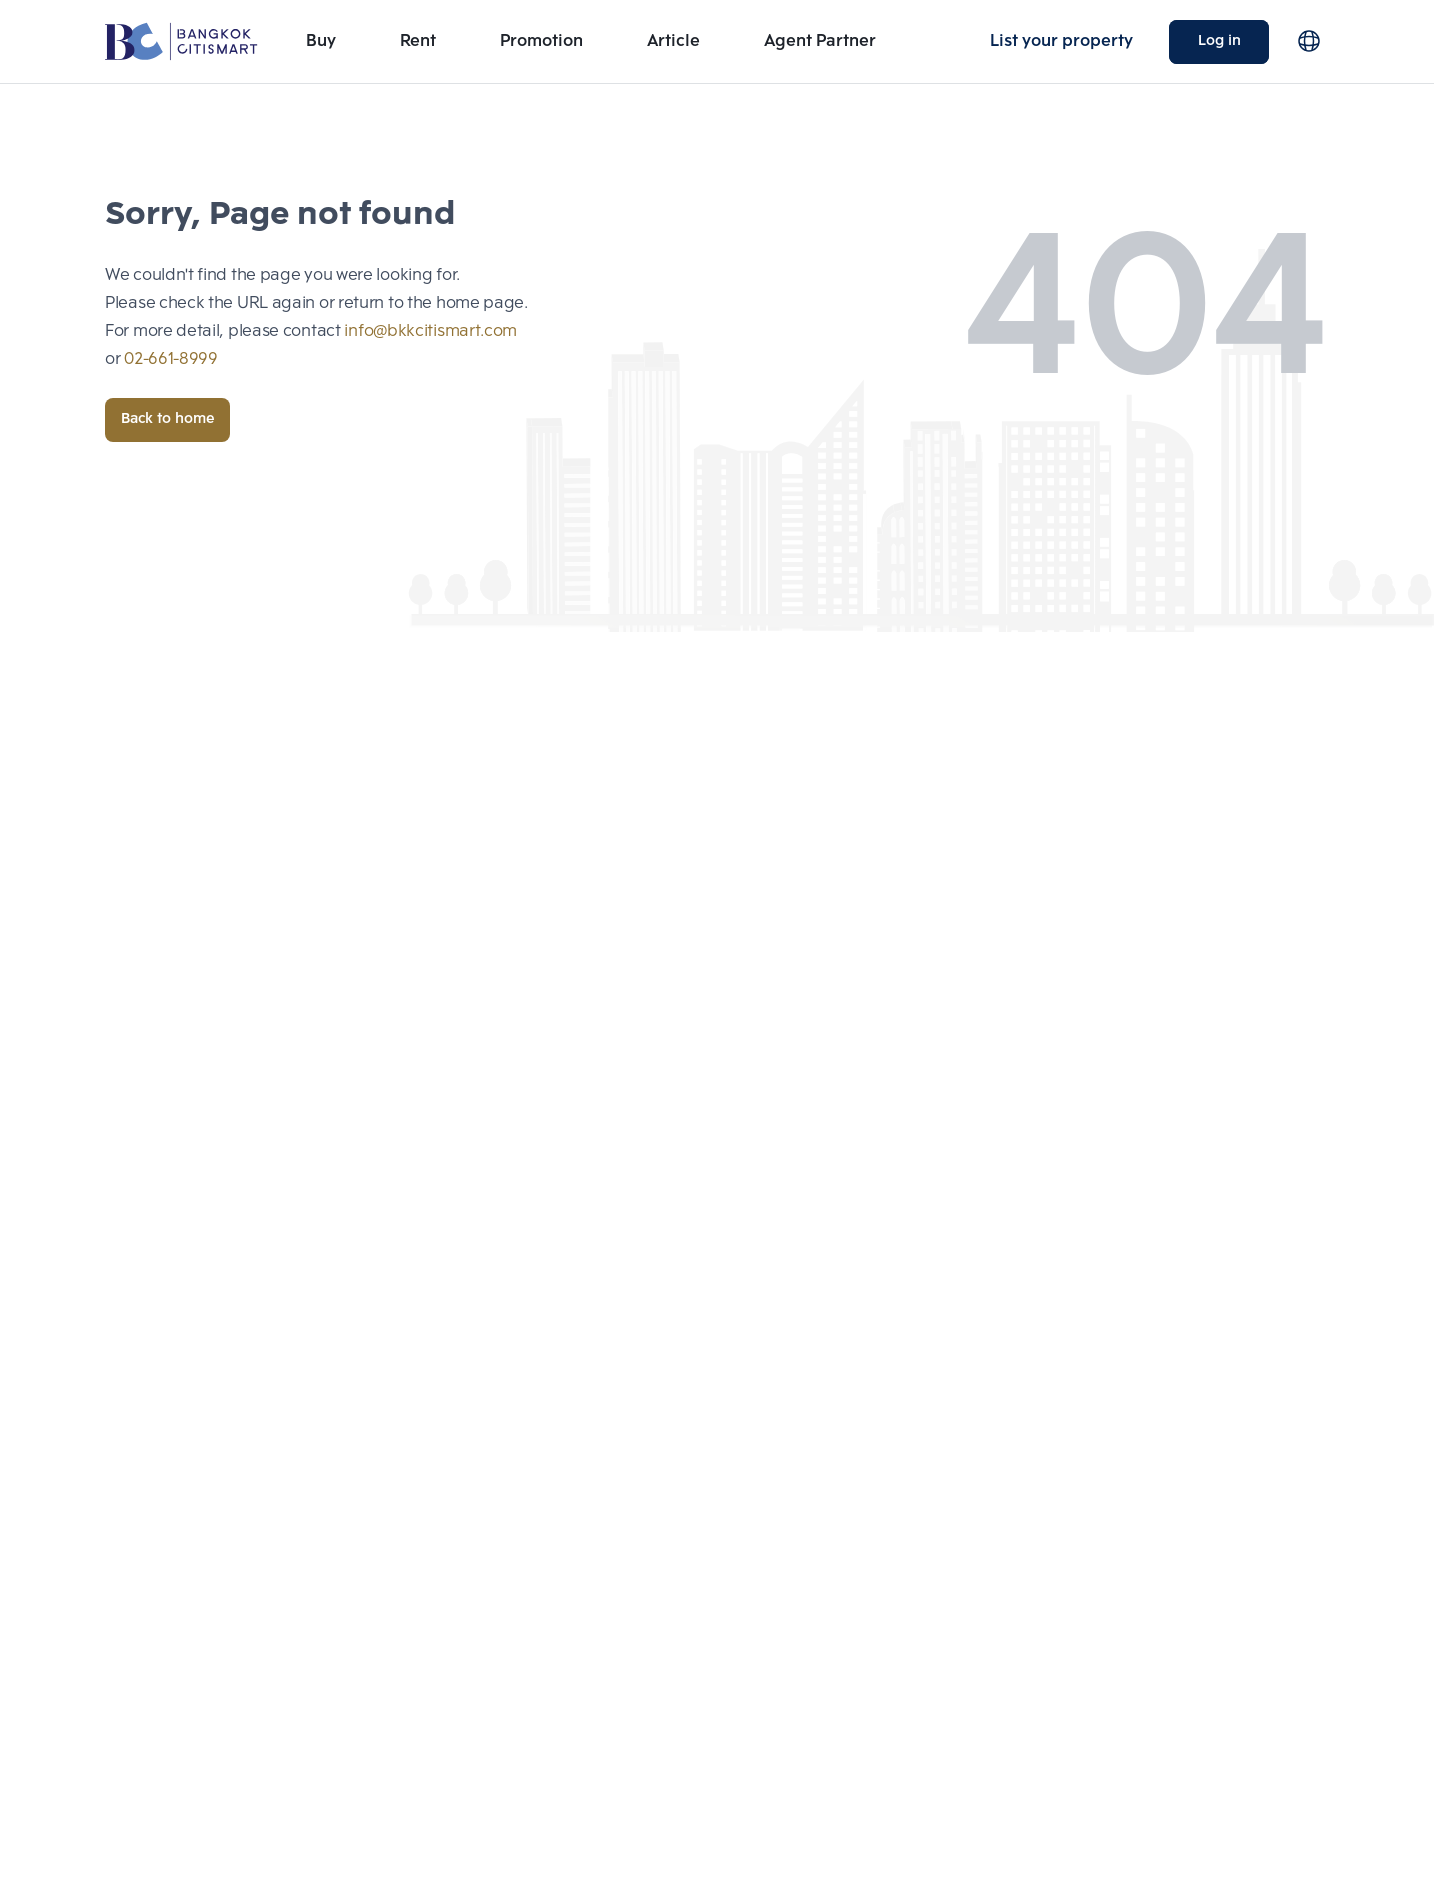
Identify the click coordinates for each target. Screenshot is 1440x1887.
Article (673, 41)
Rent (418, 41)
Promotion (541, 41)
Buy (321, 41)
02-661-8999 (171, 359)
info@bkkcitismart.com (430, 331)
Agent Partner (820, 41)
